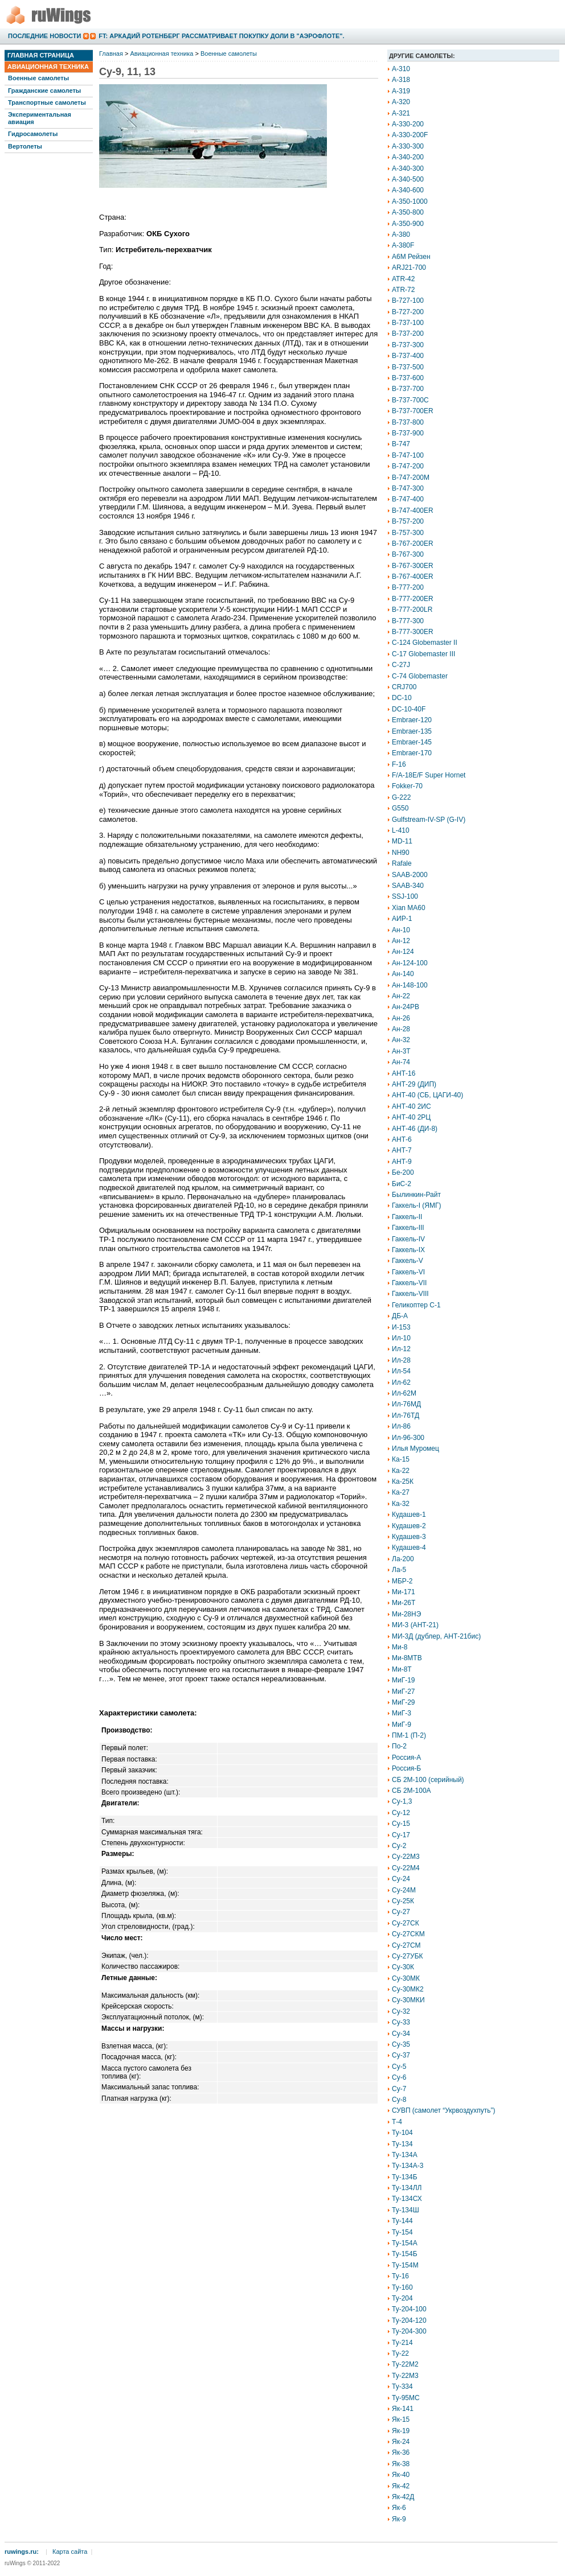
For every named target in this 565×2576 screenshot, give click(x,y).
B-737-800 (408, 422)
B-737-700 (408, 389)
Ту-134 (402, 2144)
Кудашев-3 (409, 1537)
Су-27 (401, 1912)
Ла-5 (399, 1570)
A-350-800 (408, 212)
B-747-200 (408, 466)
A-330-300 (408, 146)
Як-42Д (403, 2497)
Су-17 (401, 1835)
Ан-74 (401, 1062)
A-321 (401, 113)
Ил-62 (401, 1382)
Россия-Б (406, 1768)
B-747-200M (410, 478)
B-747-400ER (412, 511)
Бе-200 (403, 1172)
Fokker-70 (407, 786)
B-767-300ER (412, 566)
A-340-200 (408, 157)
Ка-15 (401, 1459)
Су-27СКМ (408, 1934)
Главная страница (40, 55)
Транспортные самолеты (47, 102)
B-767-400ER (412, 577)
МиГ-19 (403, 1680)
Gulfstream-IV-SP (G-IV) (428, 820)
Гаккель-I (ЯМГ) (416, 1205)
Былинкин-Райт (416, 1195)
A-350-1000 (410, 201)
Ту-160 (402, 2287)
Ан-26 (401, 1018)
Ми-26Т (403, 1603)
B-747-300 (408, 488)
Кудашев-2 (409, 1526)
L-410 (401, 830)
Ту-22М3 (405, 2376)
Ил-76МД (406, 1404)
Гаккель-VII (409, 1283)
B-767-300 (408, 554)
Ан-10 (401, 930)
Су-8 (399, 2100)
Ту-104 (402, 2133)
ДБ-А (400, 1316)
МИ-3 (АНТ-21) (415, 1625)
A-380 (401, 234)
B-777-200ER (412, 599)
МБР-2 (402, 1581)
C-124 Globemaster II (424, 643)
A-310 (401, 69)
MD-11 (402, 841)
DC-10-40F (408, 709)
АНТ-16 (403, 1073)
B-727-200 (408, 312)
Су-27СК (405, 1923)
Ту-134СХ (407, 2199)
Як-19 (401, 2431)
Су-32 (401, 2011)
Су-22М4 (406, 1868)
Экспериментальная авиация (39, 118)
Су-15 (401, 1824)
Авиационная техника (48, 66)
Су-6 (399, 2077)
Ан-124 (403, 952)
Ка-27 (401, 1492)
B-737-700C (410, 400)
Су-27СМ (406, 1945)
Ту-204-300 (409, 2331)
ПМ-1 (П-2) (409, 1735)
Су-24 (401, 1879)
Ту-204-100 (409, 2309)
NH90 (401, 853)
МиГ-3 (401, 1713)
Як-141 (402, 2409)
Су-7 (399, 2089)
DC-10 (402, 698)
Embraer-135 (412, 731)
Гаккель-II (407, 1217)
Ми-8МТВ (407, 1658)
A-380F (403, 245)
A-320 (401, 102)
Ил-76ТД (405, 1415)
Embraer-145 (412, 742)
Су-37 (401, 2055)
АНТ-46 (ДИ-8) (414, 1129)
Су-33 (401, 2022)
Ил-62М (404, 1393)
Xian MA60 (408, 908)
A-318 (401, 80)
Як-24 (401, 2442)
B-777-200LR (412, 610)
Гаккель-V (407, 1261)
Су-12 (401, 1813)
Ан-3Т (401, 1051)
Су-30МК (406, 1978)
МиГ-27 (403, 1692)
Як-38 (401, 2464)
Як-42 (401, 2486)
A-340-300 (408, 168)
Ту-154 (402, 2232)
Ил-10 (401, 1338)
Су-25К (403, 1901)
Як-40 (401, 2475)
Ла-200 (403, 1559)
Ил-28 (401, 1360)
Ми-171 (403, 1592)
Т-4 (397, 2122)
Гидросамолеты (33, 133)
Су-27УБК (407, 1956)
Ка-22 (401, 1471)
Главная (111, 53)
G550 (400, 808)
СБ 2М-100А (411, 1791)
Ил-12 (401, 1349)
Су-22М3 (406, 1857)
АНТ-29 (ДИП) (414, 1084)
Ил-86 (401, 1426)
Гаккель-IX (408, 1250)
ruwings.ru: (22, 2551)
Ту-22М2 (405, 2364)
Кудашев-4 (409, 1548)
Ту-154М (405, 2265)
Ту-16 (400, 2276)
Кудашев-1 (409, 1515)
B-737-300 (408, 345)
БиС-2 (401, 1184)
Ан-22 (401, 996)
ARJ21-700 (409, 267)
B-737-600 (408, 378)
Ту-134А (404, 2155)
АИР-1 (402, 919)
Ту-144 (402, 2221)
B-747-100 (408, 455)
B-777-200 (408, 587)
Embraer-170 (412, 753)
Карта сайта (69, 2551)
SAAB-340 (408, 886)
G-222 (401, 797)
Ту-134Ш (405, 2210)
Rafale (402, 863)
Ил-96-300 (408, 1438)
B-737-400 (408, 356)
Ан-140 (403, 974)
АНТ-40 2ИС (411, 1106)
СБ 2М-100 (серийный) (428, 1780)
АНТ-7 (402, 1150)
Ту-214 (402, 2343)
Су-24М (404, 1890)
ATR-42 (403, 279)
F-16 (399, 764)
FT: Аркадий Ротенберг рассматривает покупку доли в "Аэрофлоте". (221, 35)
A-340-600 (408, 190)
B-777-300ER (412, 632)
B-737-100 (408, 323)
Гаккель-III (408, 1228)
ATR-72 (403, 290)
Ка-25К (402, 1481)
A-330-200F (410, 135)
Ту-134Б (404, 2177)
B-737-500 (408, 367)
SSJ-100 (405, 896)
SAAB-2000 (410, 875)
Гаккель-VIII (410, 1294)
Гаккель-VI (408, 1272)
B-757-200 (408, 521)
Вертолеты (25, 146)
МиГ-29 (403, 1702)
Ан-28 (401, 1029)
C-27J (401, 665)
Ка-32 (401, 1504)
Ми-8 (399, 1647)
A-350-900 (408, 224)
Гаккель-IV (408, 1239)
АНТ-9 (402, 1162)
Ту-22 (400, 2353)
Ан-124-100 (410, 963)
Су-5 (399, 2067)
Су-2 (399, 1846)
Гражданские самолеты (44, 90)
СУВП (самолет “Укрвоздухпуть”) (444, 2110)
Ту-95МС (406, 2398)
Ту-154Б (404, 2254)
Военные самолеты (38, 78)
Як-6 (399, 2508)
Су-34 (401, 2034)
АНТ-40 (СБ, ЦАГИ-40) (427, 1095)
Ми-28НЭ (406, 1614)
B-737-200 (408, 334)
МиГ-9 (401, 1725)
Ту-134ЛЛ (406, 2188)
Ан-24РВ (405, 1007)
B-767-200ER (412, 544)
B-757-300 (408, 533)
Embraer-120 (412, 720)
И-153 (401, 1327)
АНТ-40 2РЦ (411, 1117)
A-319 (401, 91)
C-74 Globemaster (420, 676)
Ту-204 (402, 2298)
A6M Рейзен (411, 257)
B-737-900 (408, 433)
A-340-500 (408, 179)
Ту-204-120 (409, 2320)
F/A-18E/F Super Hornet (428, 775)
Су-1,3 (402, 1801)
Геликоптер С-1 (416, 1305)
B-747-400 (408, 499)
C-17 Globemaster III (423, 654)
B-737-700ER (412, 411)
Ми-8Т (402, 1669)
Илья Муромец (415, 1448)
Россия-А (406, 1758)
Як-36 (401, 2452)
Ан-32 (401, 1040)
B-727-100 (408, 300)
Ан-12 (401, 941)
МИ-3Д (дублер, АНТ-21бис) (436, 1636)
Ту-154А (404, 2243)
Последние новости (44, 35)
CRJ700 (404, 687)
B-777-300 (408, 621)
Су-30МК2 (408, 1989)
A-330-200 (408, 124)
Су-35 (401, 2044)
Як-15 (401, 2419)
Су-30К (403, 1967)
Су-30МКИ (408, 2000)
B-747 (401, 444)
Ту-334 (402, 2386)
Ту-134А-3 (407, 2166)
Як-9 (399, 2519)
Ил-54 (401, 1371)
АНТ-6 (402, 1139)
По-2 (399, 1746)
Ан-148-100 (410, 985)
